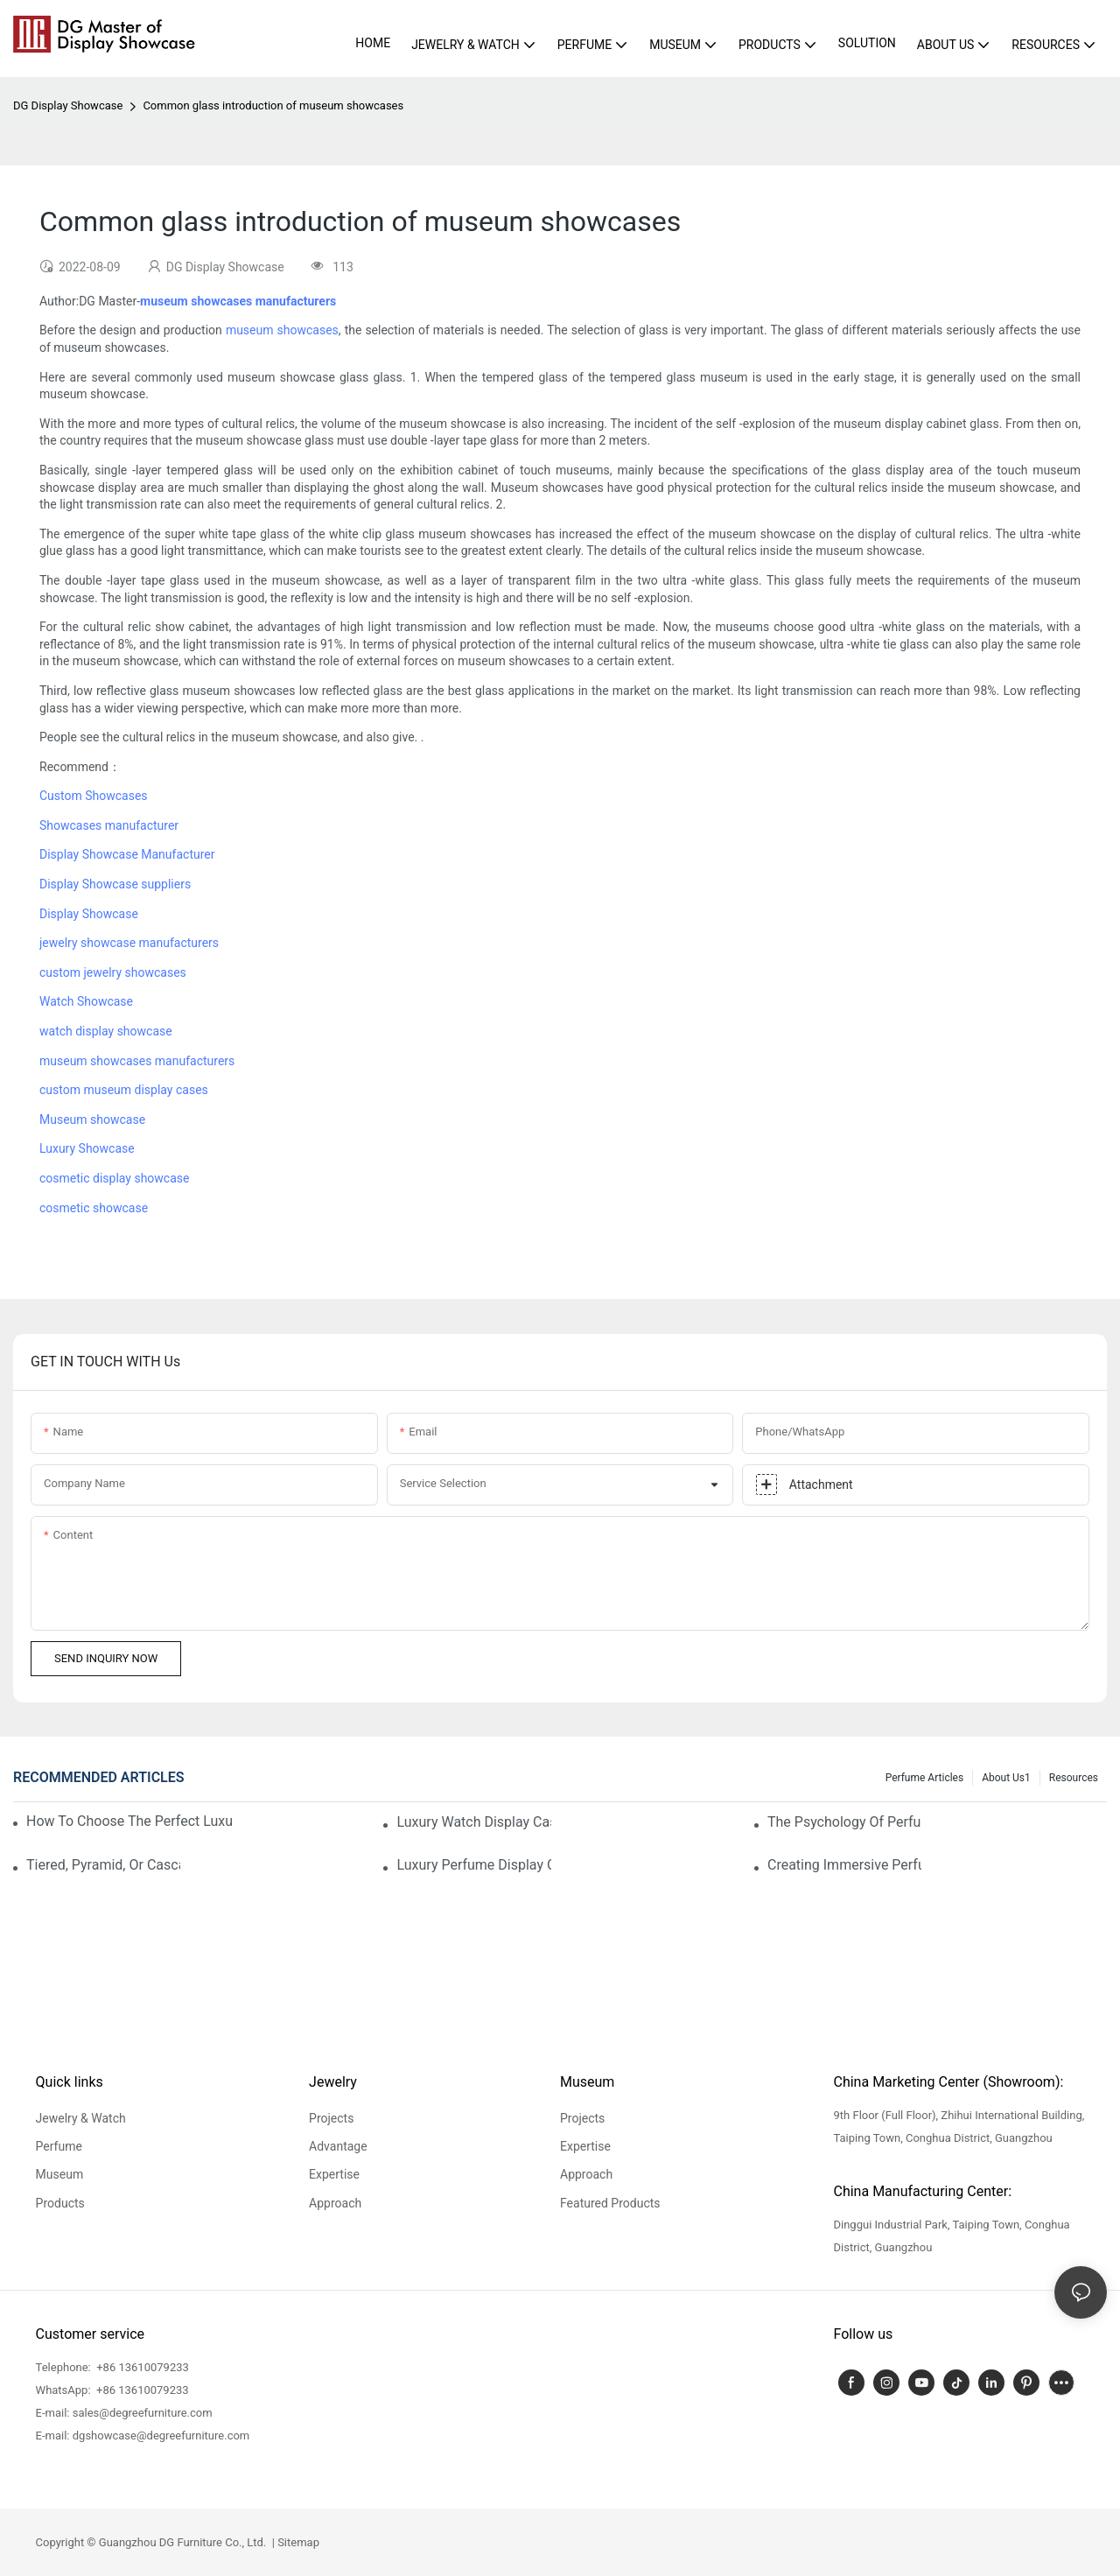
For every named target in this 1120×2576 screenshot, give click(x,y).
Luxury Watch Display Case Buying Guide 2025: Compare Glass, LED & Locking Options (473, 1822)
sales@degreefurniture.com (143, 2412)
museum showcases (282, 330)
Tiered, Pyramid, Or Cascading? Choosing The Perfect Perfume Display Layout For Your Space (103, 1865)
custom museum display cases (123, 1090)
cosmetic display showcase (114, 1178)
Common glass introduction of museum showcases (273, 105)
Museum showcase (92, 1120)
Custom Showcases (93, 796)
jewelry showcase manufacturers (129, 943)
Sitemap (297, 2542)
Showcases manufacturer (108, 825)
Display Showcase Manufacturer (126, 854)
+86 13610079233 (141, 2367)
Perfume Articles (924, 1778)
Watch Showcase (86, 1001)
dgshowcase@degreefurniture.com (161, 2435)
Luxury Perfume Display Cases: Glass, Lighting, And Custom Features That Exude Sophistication (473, 1865)
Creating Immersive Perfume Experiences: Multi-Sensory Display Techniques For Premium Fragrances (844, 1865)
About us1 (1006, 1778)
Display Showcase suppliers (115, 884)
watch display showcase (105, 1031)
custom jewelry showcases (112, 972)
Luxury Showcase (87, 1148)
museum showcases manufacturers (136, 1061)
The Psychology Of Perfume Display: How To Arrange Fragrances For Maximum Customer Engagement (844, 1822)
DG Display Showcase (67, 105)
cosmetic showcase (93, 1208)
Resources (1073, 1778)
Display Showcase (88, 914)
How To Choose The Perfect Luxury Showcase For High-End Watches (129, 1821)
